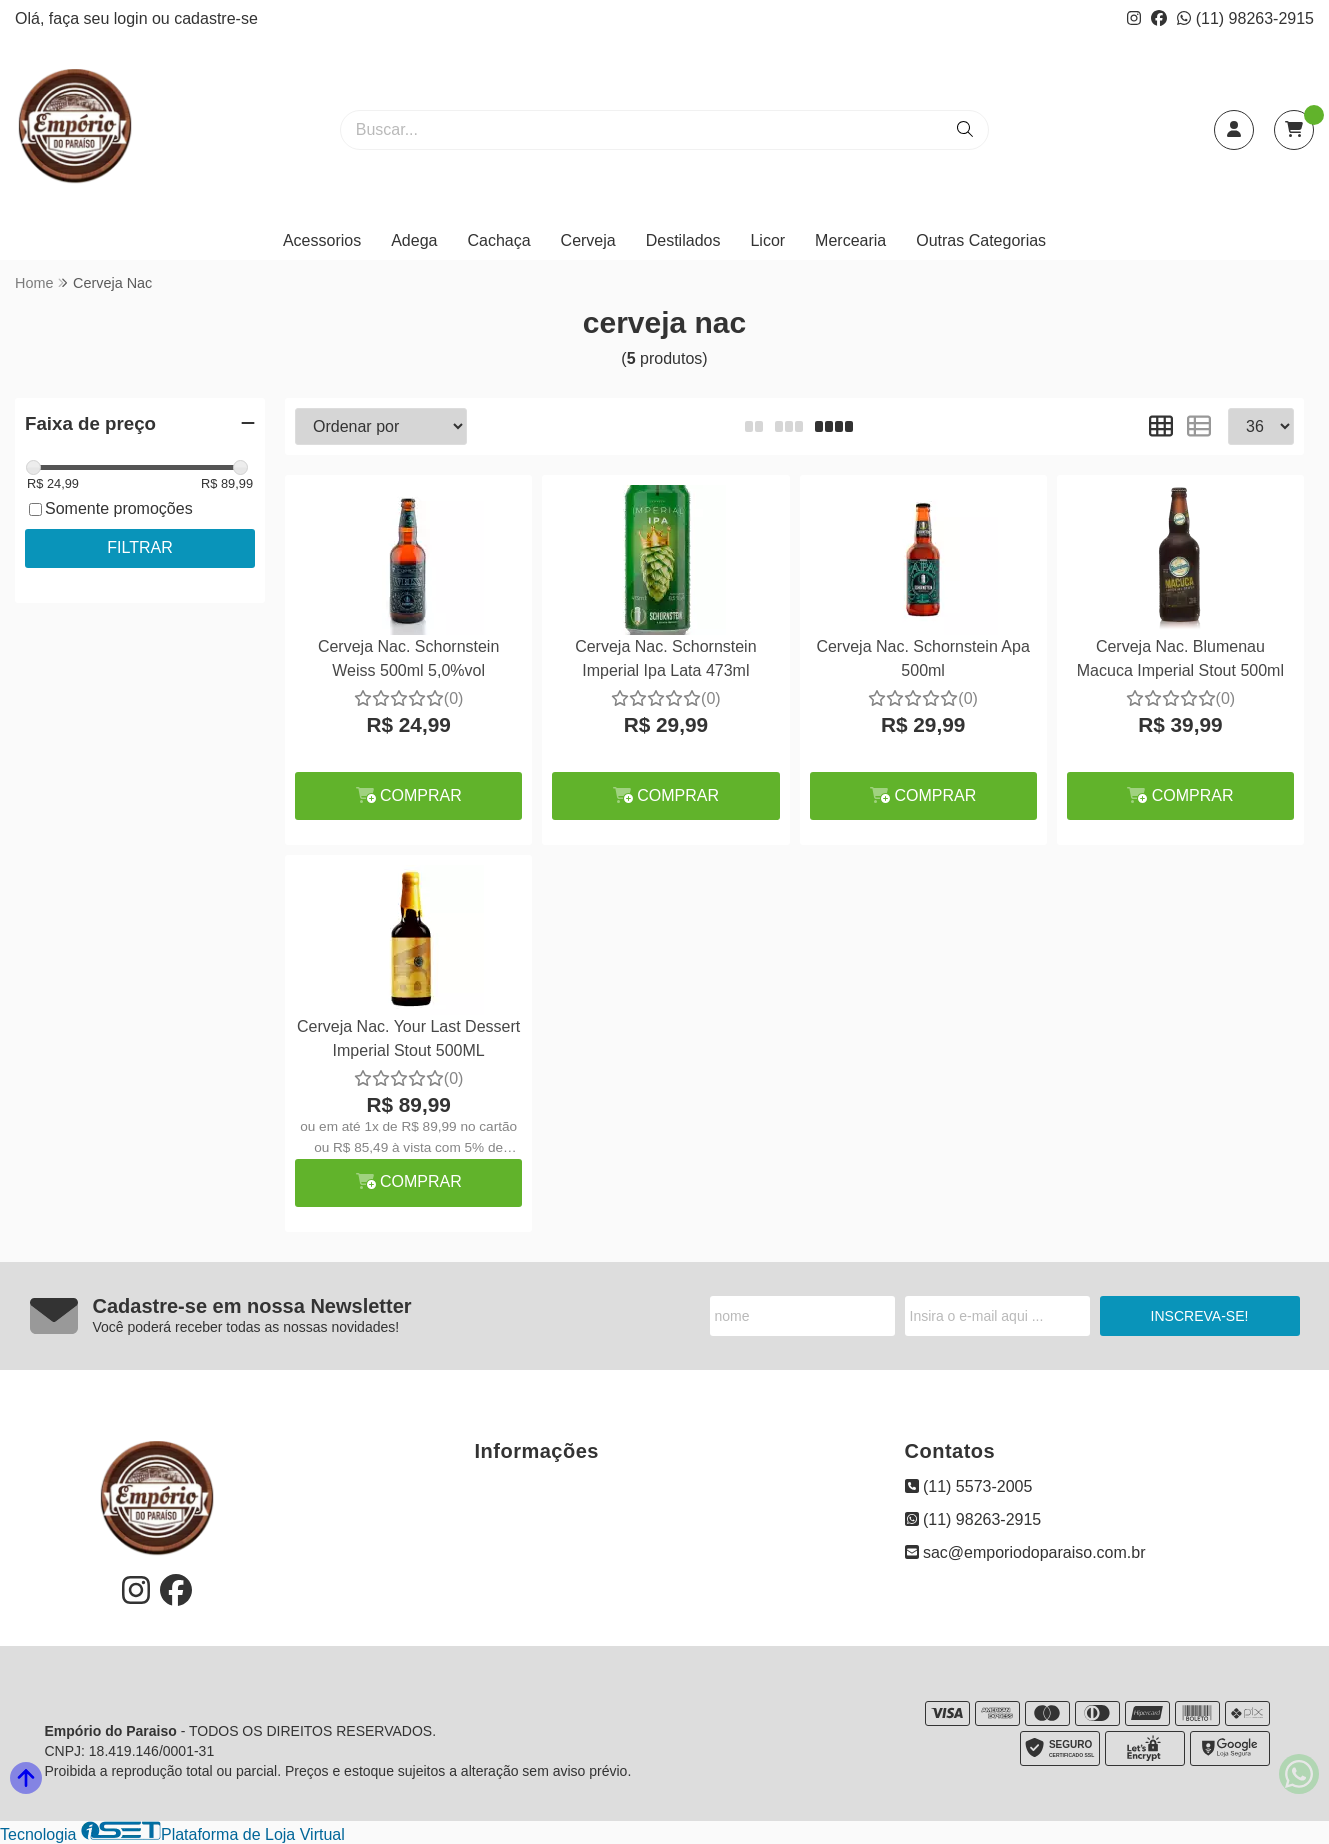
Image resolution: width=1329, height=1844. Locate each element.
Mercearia (850, 240)
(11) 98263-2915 (1245, 18)
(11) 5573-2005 (969, 1486)
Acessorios (322, 240)
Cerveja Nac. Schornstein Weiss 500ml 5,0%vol (408, 658)
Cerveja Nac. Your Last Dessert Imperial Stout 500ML (408, 1038)
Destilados (683, 240)
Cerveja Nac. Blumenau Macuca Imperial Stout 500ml (1180, 658)
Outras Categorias (981, 240)
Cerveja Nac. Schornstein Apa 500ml (922, 658)
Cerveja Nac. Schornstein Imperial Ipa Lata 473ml (665, 658)
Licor (767, 240)
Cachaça (498, 240)
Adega (414, 240)
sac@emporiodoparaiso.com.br (1025, 1552)
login (133, 18)
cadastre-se (216, 18)
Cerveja (588, 240)
